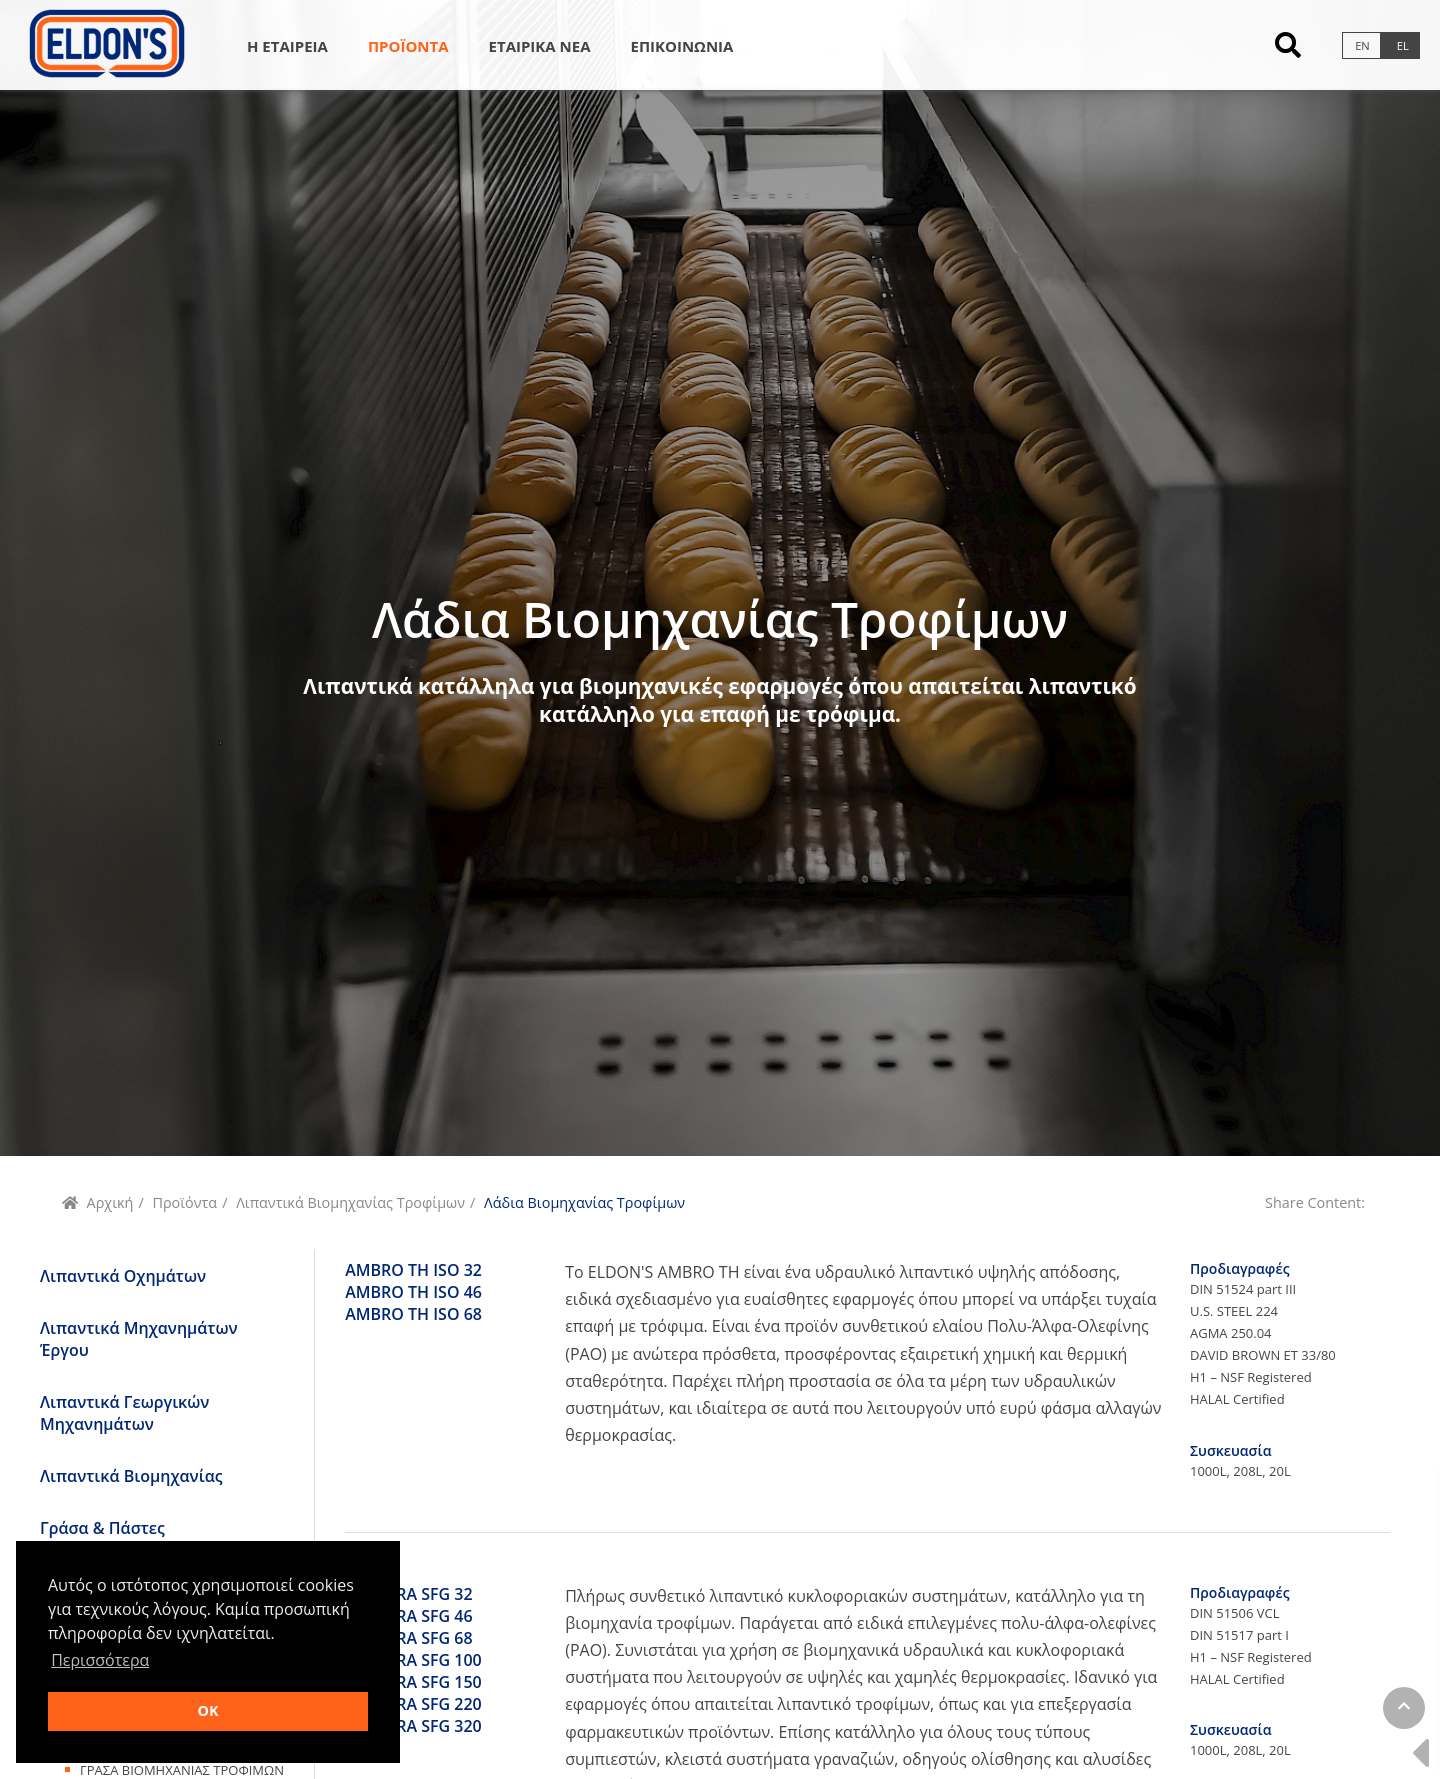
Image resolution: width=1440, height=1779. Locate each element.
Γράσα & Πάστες (102, 1528)
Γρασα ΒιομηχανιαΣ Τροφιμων (182, 1770)
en (1362, 45)
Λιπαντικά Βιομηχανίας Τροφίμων (350, 1202)
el (1403, 45)
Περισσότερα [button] (100, 1660)
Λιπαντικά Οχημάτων (123, 1276)
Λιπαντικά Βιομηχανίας (131, 1476)
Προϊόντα (184, 1202)
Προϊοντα (408, 46)
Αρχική (110, 1202)
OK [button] (207, 1710)
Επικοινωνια (682, 46)
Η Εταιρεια (287, 46)
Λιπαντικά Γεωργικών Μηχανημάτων (124, 1413)
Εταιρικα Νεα (540, 46)
